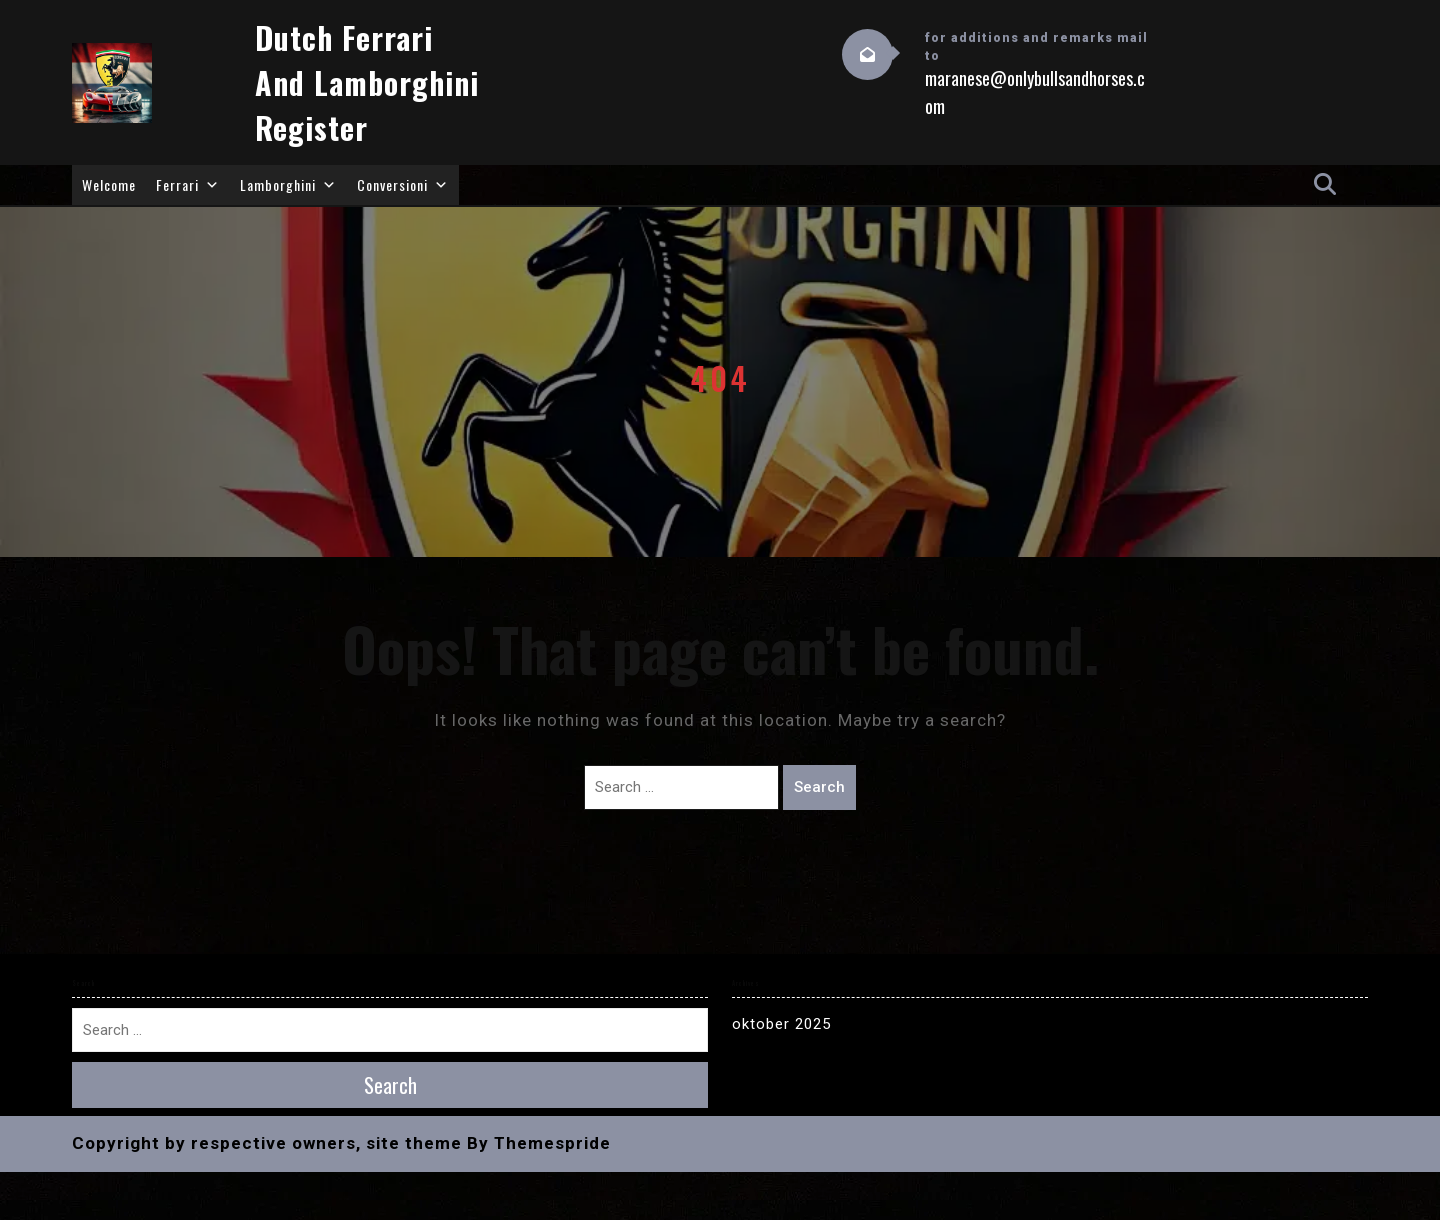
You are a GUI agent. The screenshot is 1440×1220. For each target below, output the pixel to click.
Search (819, 787)
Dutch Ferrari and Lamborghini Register (367, 82)
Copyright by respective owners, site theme (267, 1143)
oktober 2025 (781, 1024)
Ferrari (188, 185)
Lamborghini (288, 185)
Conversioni (403, 185)
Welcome (109, 184)
